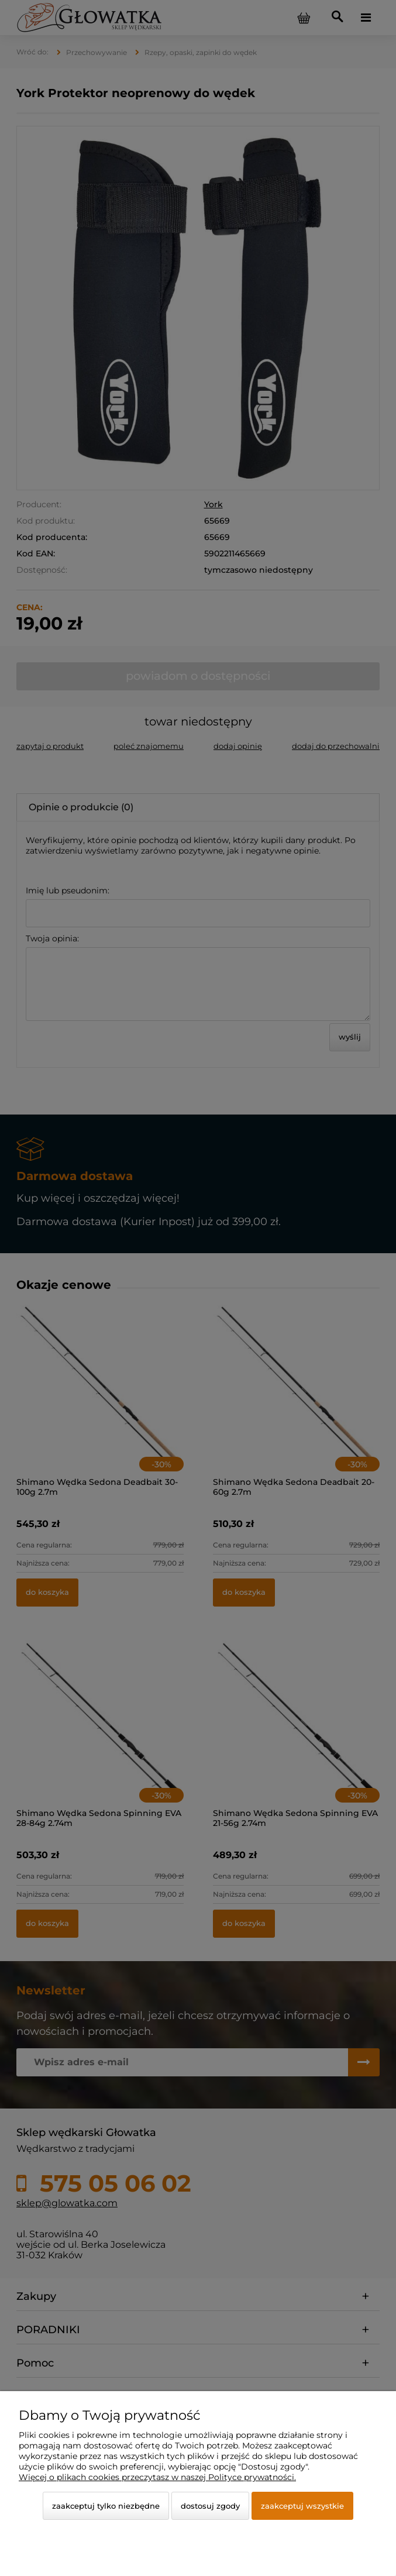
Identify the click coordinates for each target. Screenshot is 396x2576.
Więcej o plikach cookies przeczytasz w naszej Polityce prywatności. (157, 2477)
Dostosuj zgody (210, 2505)
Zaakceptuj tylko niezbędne (106, 2505)
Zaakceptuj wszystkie (302, 2505)
